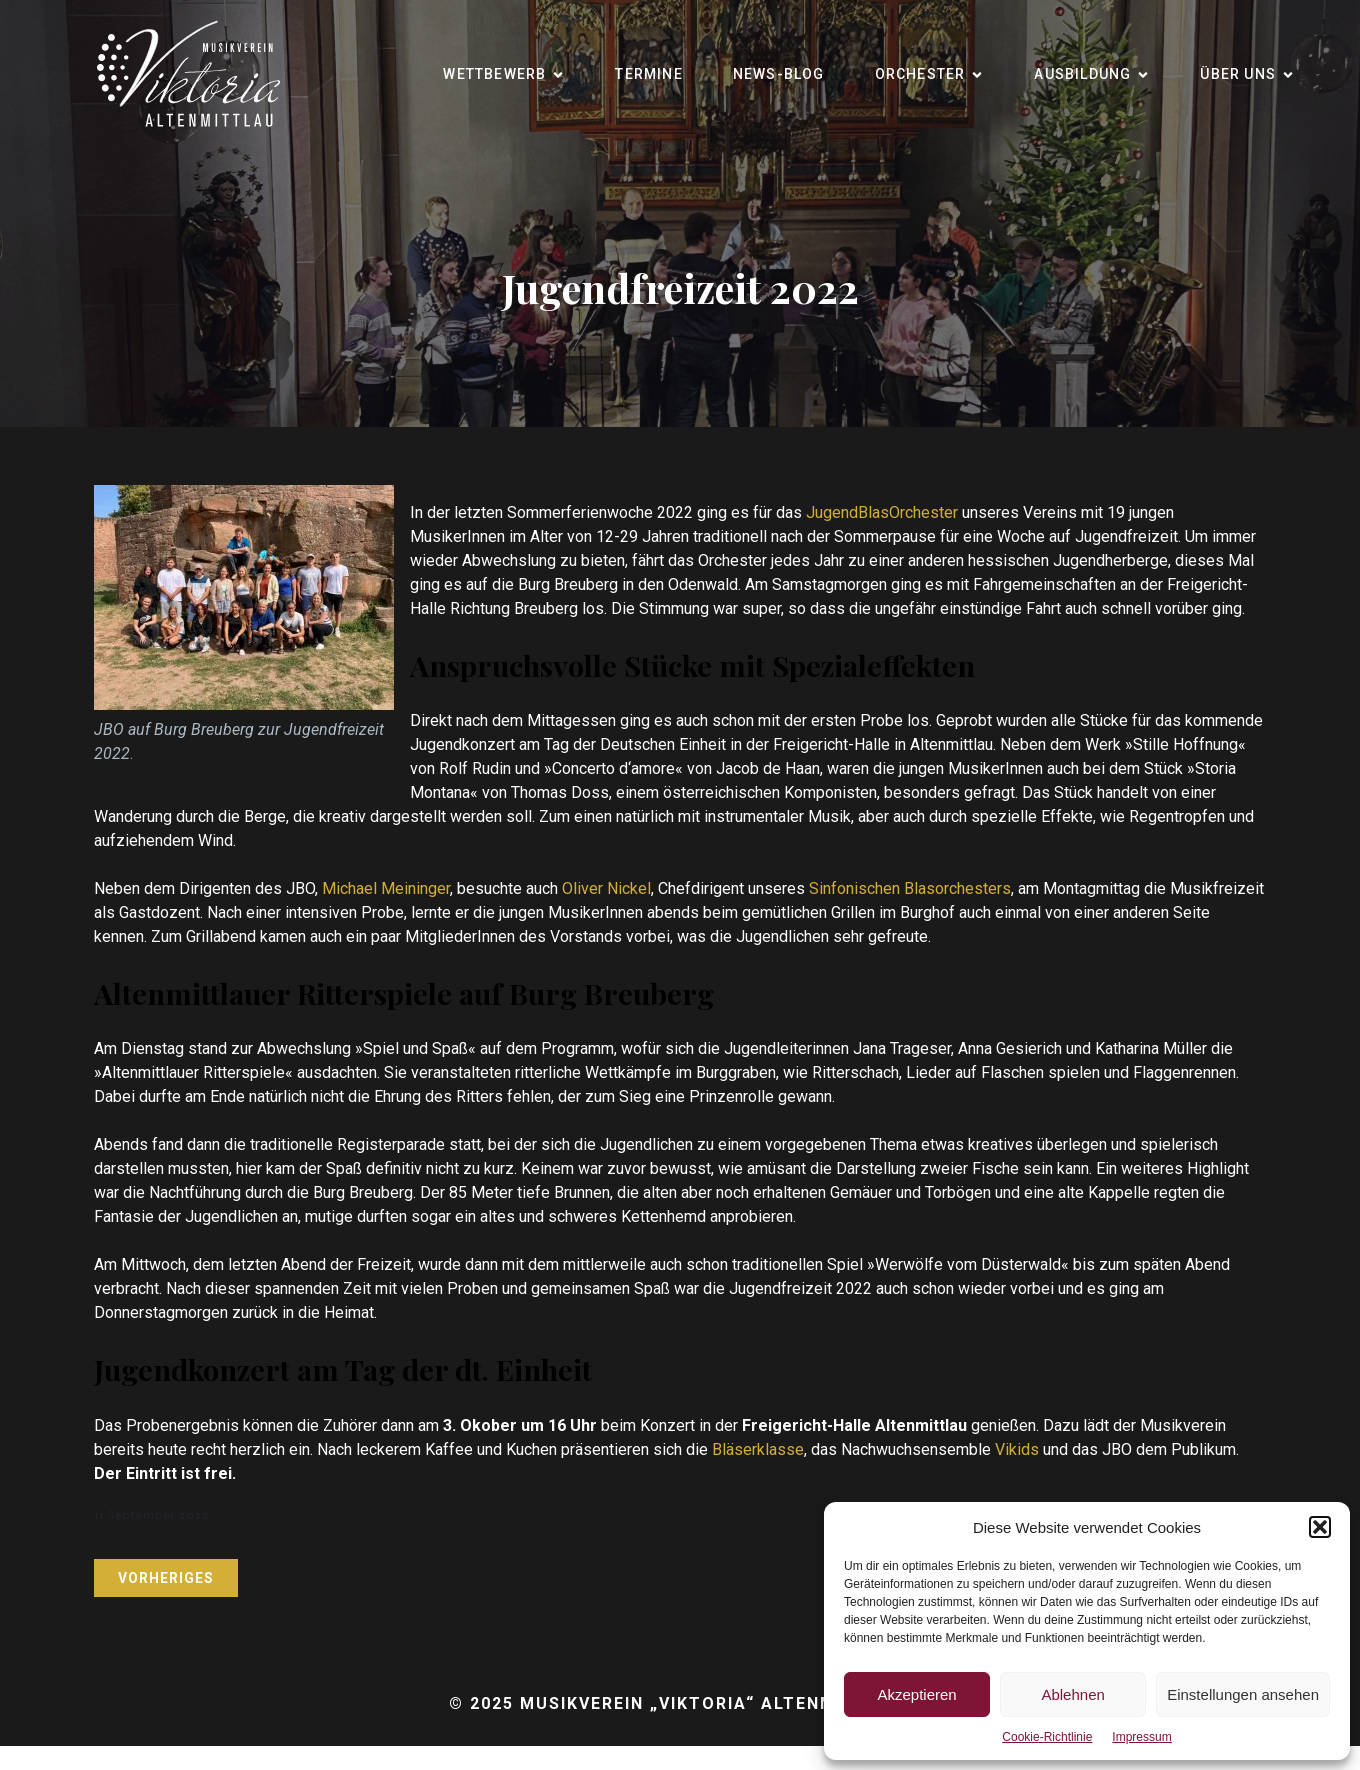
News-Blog (779, 74)
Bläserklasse (758, 1449)
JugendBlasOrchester (882, 512)
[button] (1320, 1527)
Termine (648, 74)
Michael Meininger (386, 888)
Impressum (1141, 1737)
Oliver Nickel (606, 888)
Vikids (1019, 1449)
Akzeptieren (916, 1694)
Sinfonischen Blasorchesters (910, 888)
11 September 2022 (151, 1515)
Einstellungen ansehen (1243, 1694)
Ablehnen (1072, 1694)
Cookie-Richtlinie (1047, 1737)
